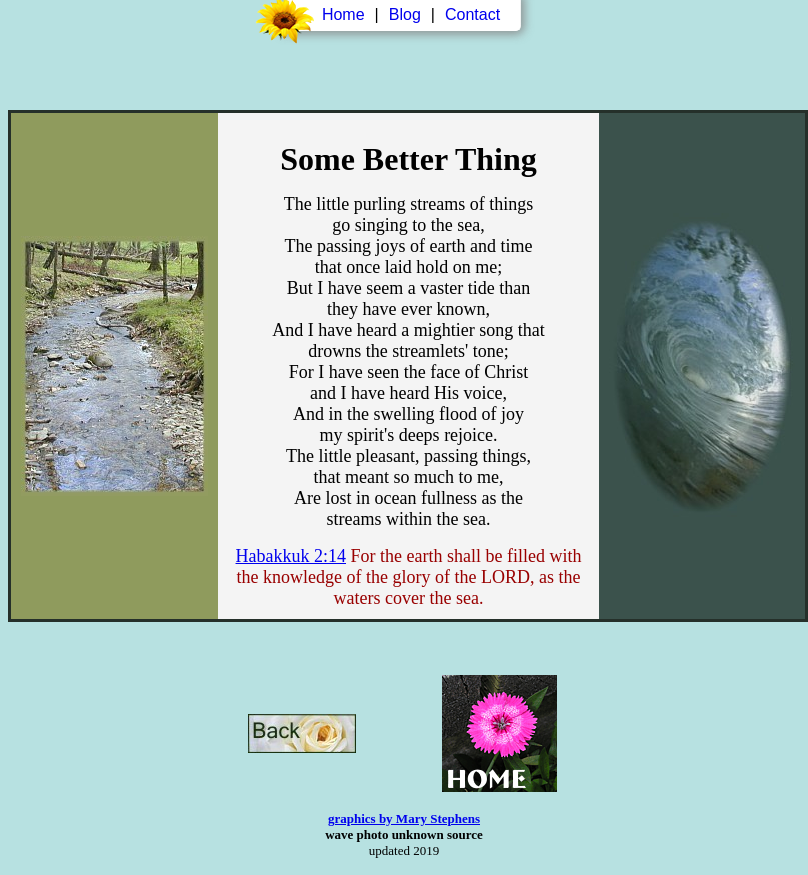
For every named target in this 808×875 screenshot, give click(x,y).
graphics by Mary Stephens (404, 818)
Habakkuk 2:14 (291, 556)
